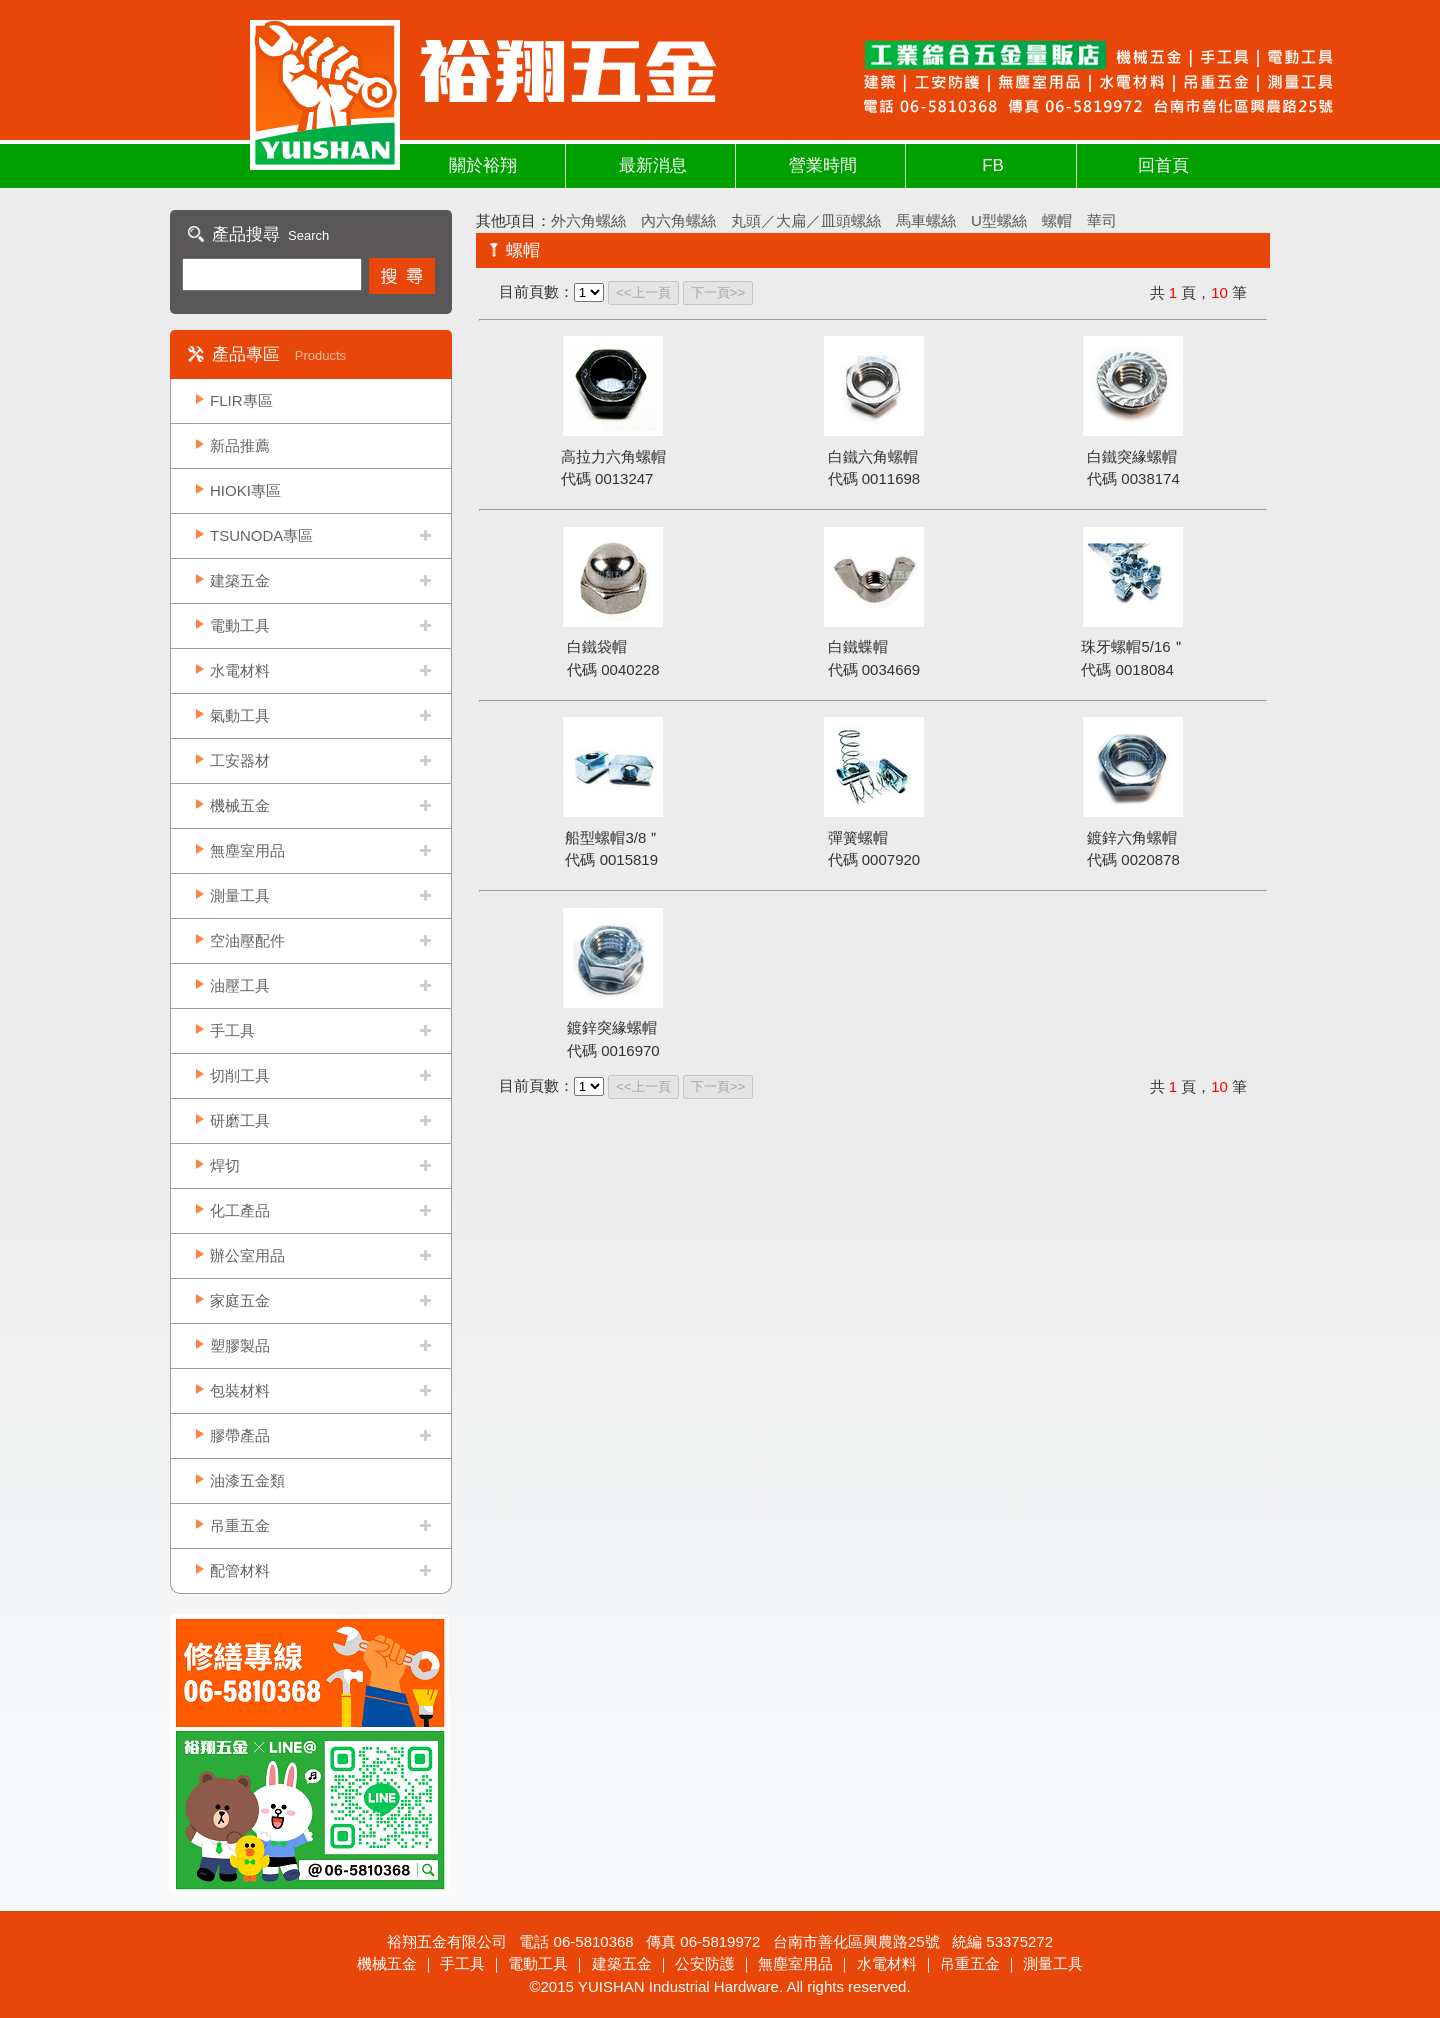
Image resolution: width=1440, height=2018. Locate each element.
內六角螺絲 (678, 220)
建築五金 (240, 580)
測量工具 (240, 895)
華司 (1102, 220)
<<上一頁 (643, 292)
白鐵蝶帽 (858, 646)
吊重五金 (240, 1525)
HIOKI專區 (245, 490)
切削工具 (240, 1075)
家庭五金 (240, 1300)
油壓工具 (240, 985)
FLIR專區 (241, 400)
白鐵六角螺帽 (873, 456)
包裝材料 (240, 1390)
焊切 (225, 1165)
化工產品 (240, 1210)
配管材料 (240, 1570)
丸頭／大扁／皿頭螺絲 (806, 220)
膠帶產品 (240, 1435)
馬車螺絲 (926, 220)
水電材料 (240, 670)
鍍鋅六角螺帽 (1132, 837)
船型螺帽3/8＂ (613, 837)
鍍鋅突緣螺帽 (612, 1027)
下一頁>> (718, 292)
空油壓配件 (247, 940)
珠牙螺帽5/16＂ (1133, 646)
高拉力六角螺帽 (613, 456)
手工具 (232, 1030)
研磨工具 (240, 1120)
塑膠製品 (240, 1345)
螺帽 (1057, 220)
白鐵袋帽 (597, 646)
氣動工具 (240, 715)
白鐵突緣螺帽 (1132, 456)
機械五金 (240, 805)
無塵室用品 (247, 850)
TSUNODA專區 (261, 535)
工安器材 (240, 760)
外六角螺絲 (588, 220)
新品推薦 (240, 445)
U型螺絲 (999, 220)
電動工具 (240, 625)
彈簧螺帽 (858, 837)
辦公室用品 (247, 1255)
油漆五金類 (247, 1480)
